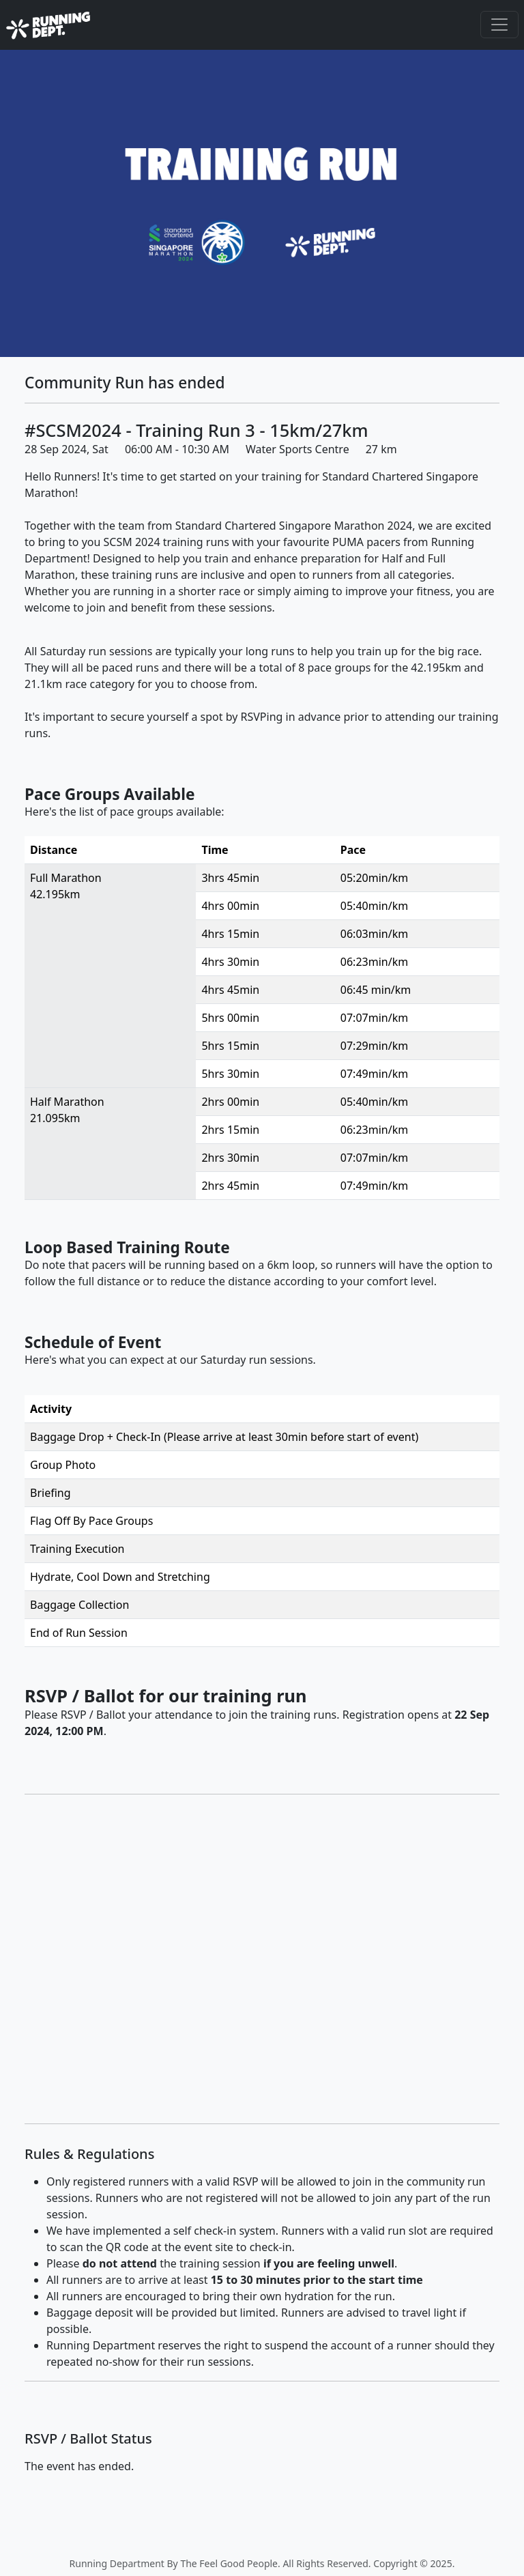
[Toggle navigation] (499, 24)
